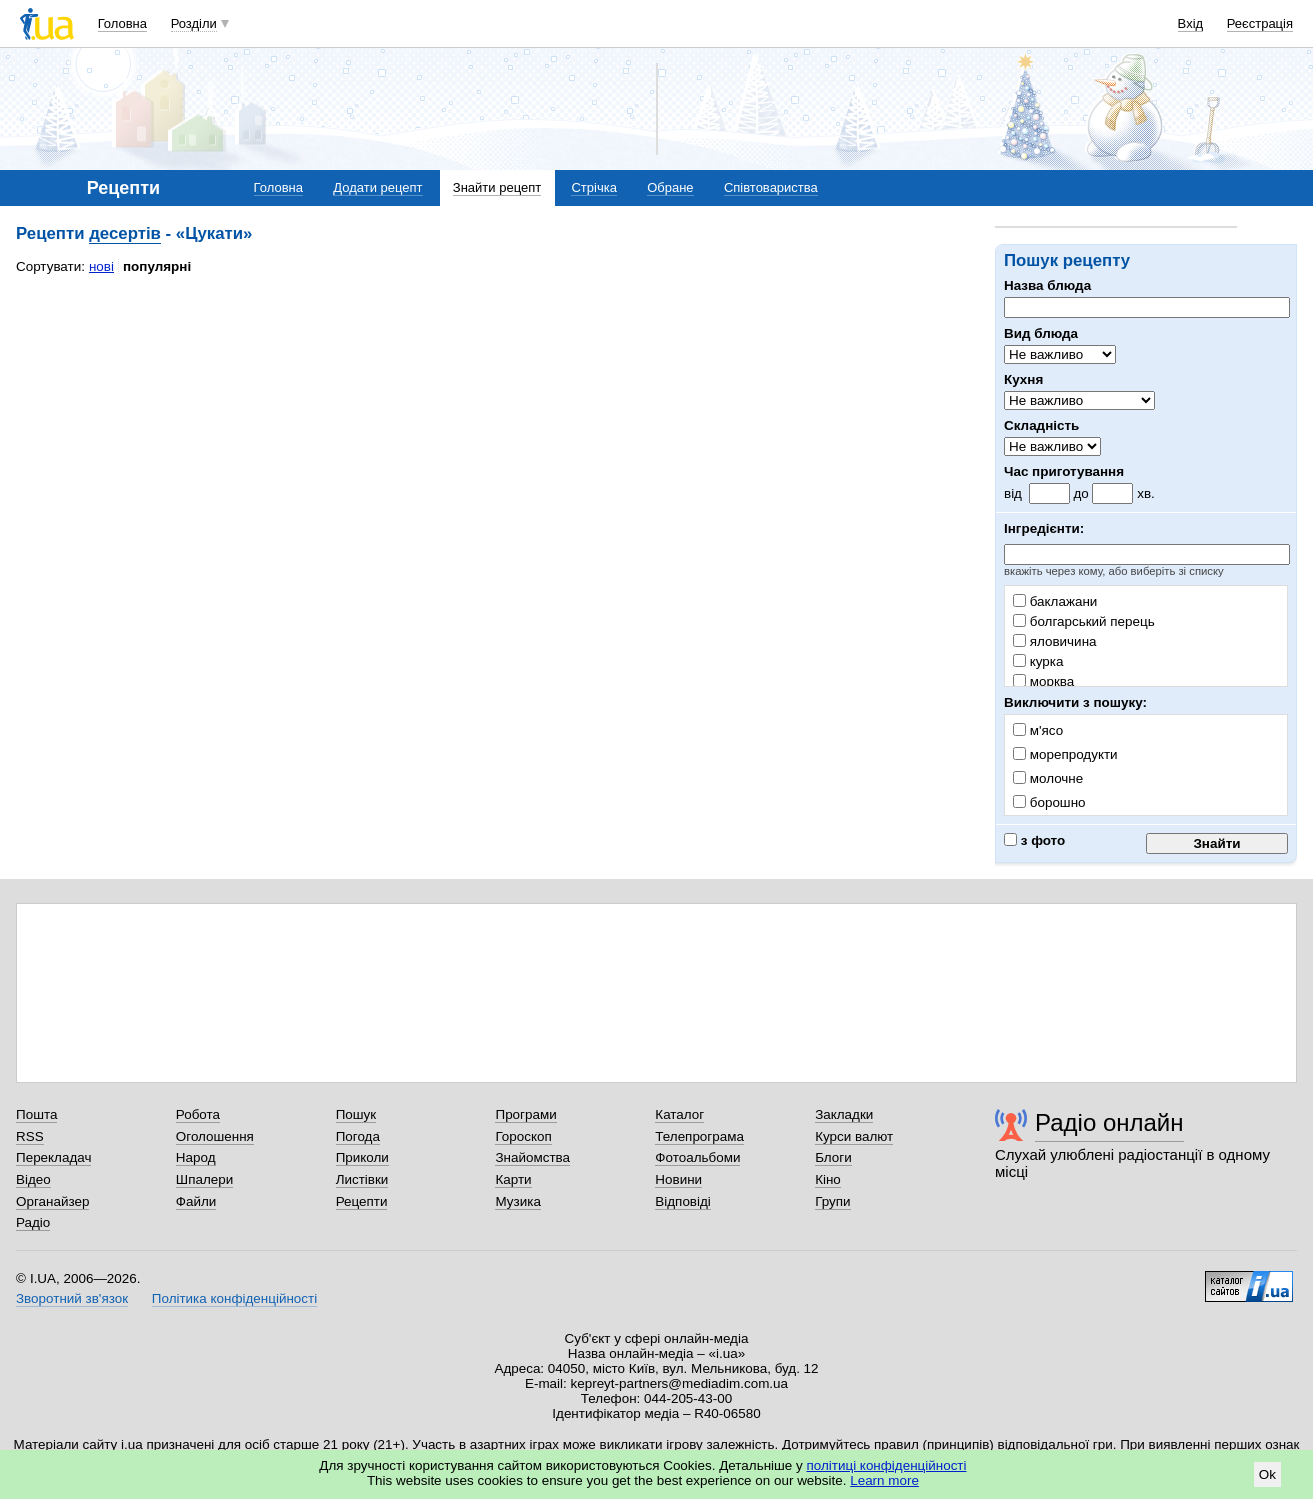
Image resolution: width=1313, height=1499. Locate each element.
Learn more (884, 1480)
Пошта (36, 1114)
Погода (358, 1136)
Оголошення (215, 1136)
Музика (517, 1201)
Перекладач (53, 1157)
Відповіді (683, 1201)
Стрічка (593, 187)
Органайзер (52, 1201)
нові (101, 266)
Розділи (194, 23)
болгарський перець (1084, 621)
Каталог (679, 1114)
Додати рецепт (377, 187)
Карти (513, 1179)
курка (1038, 661)
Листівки (362, 1179)
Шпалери (204, 1179)
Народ (196, 1157)
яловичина (1055, 641)
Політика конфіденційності (234, 1298)
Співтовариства (771, 187)
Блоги (833, 1157)
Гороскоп (523, 1136)
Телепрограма (699, 1136)
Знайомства (532, 1157)
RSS (30, 1136)
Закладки (844, 1114)
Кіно (828, 1179)
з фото (1034, 840)
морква (1043, 681)
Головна (122, 23)
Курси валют (854, 1136)
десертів (125, 233)
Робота (198, 1114)
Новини (678, 1179)
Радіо (33, 1222)
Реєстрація (1260, 23)
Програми (525, 1114)
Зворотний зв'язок (72, 1298)
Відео (33, 1179)
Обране (670, 187)
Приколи (362, 1157)
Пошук (356, 1114)
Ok (1267, 1474)
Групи (832, 1201)
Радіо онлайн (1109, 1122)
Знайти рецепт (497, 187)
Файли (196, 1201)
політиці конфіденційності (887, 1465)
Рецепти (362, 1201)
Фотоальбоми (697, 1157)
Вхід (1191, 23)
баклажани (1055, 601)
